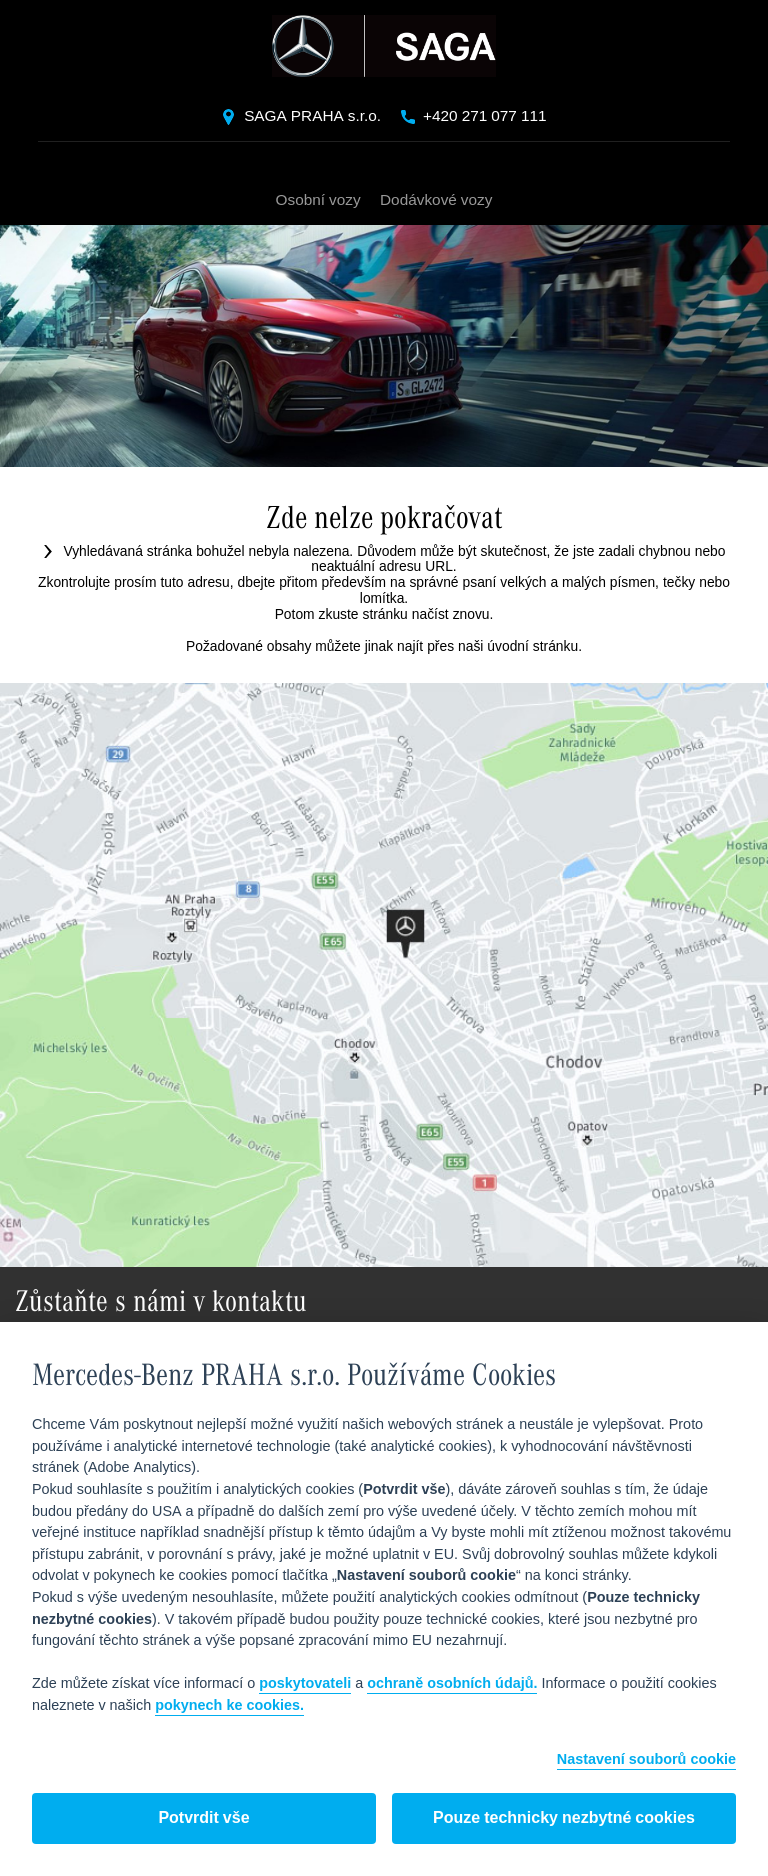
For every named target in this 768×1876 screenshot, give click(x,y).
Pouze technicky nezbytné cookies (564, 1818)
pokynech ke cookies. (229, 1706)
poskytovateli (305, 1684)
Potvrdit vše (203, 1818)
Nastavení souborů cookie (646, 1760)
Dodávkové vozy (436, 200)
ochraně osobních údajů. (452, 1684)
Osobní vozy (318, 200)
